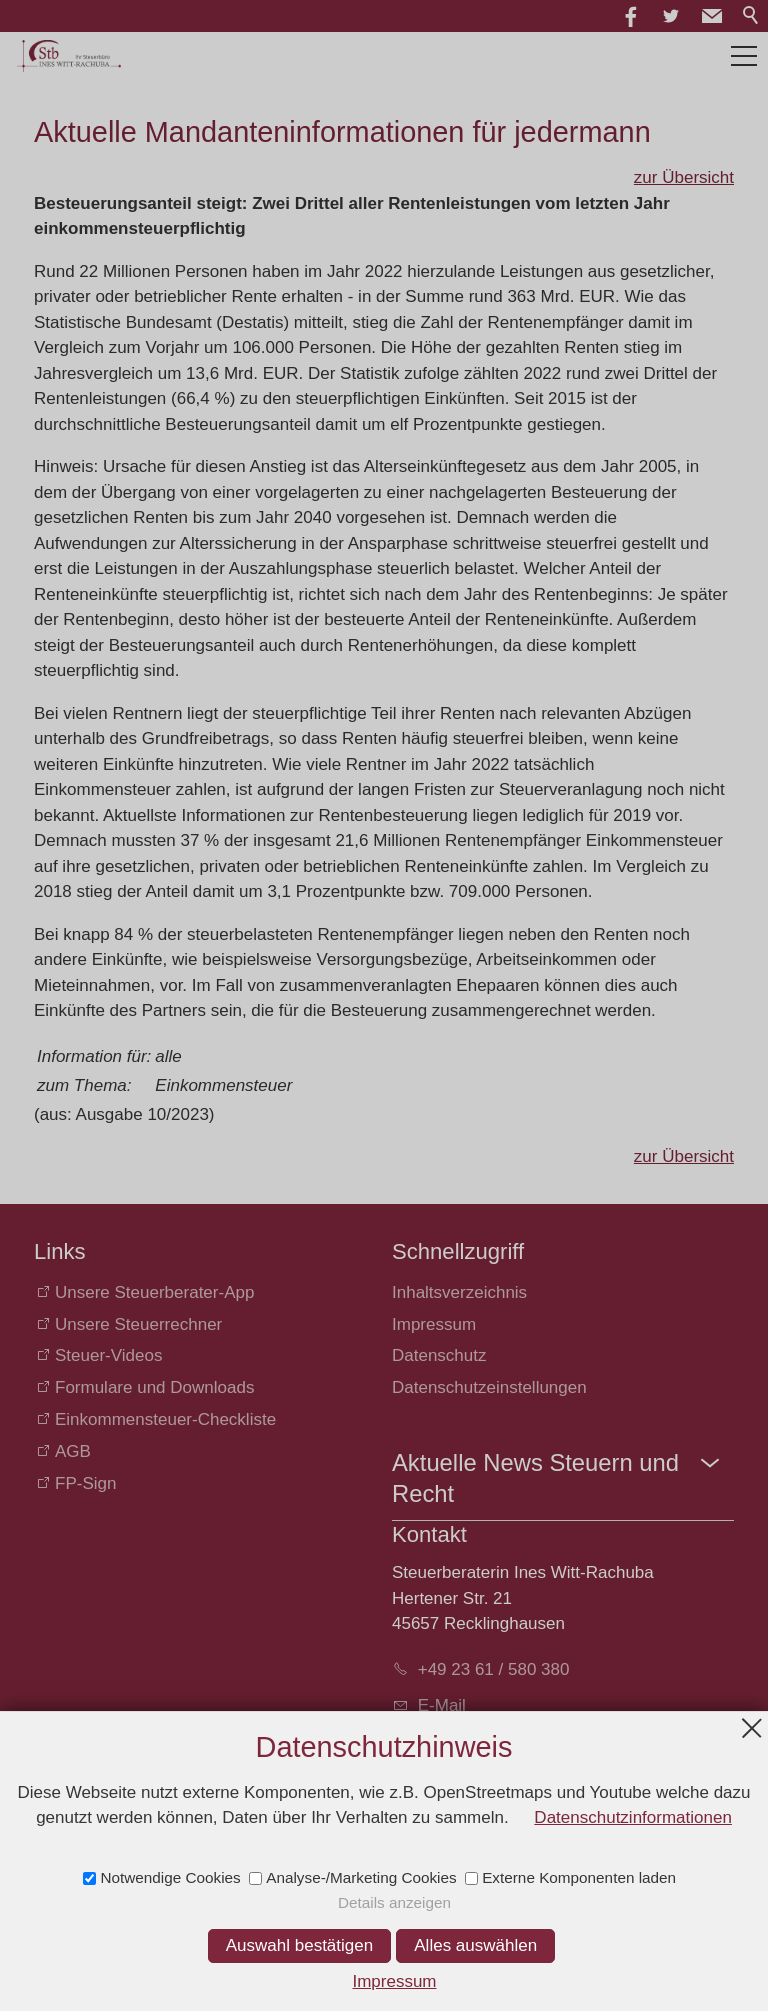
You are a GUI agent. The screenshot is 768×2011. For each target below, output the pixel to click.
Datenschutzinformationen (633, 1817)
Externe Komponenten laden (579, 1877)
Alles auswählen (475, 1945)
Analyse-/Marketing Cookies (361, 1877)
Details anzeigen (394, 1902)
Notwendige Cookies (170, 1877)
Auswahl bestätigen (299, 1945)
